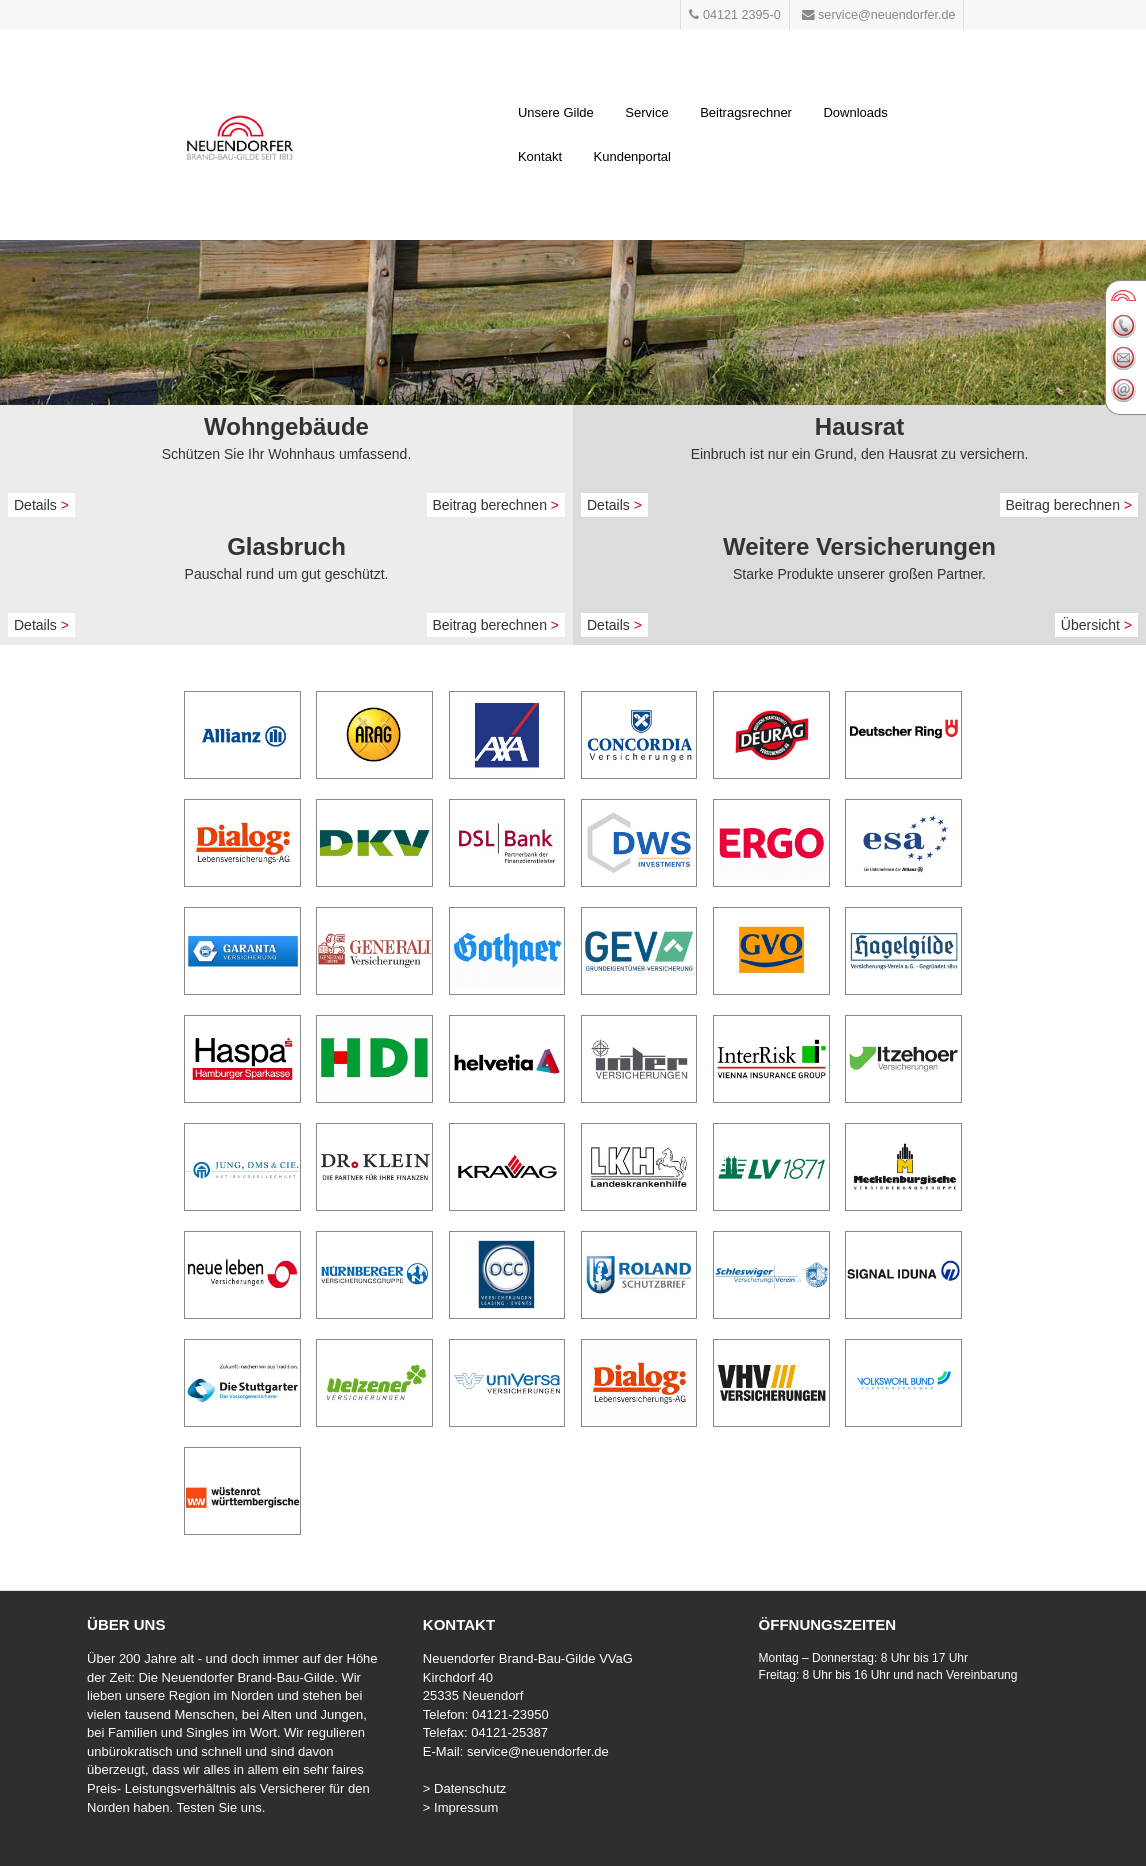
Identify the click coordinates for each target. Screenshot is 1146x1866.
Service (646, 112)
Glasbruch (286, 546)
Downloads (855, 112)
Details (41, 505)
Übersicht (1096, 625)
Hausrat (859, 426)
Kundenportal (632, 156)
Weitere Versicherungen (859, 546)
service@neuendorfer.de (538, 1751)
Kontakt (540, 156)
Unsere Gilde (556, 112)
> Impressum (461, 1807)
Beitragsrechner (746, 112)
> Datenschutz (464, 1788)
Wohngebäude (286, 426)
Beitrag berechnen (496, 505)
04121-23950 (510, 1714)
